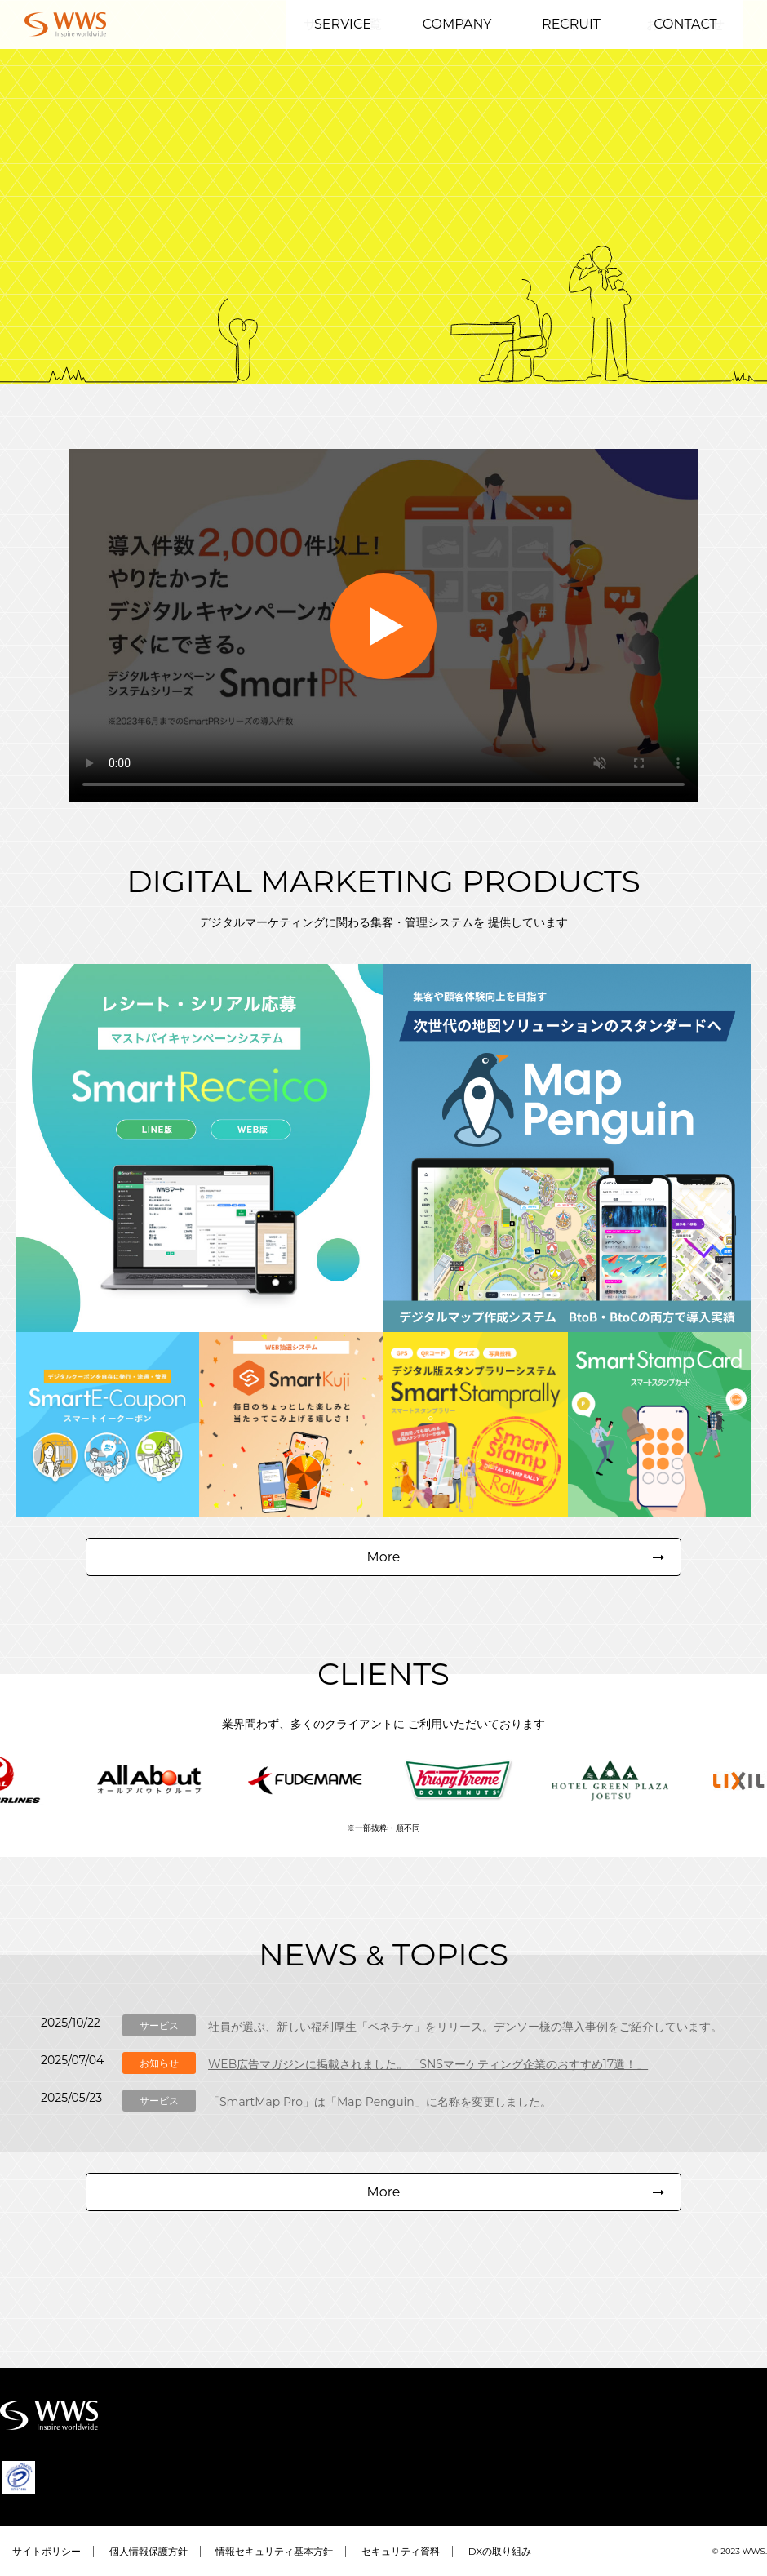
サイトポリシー (46, 2551)
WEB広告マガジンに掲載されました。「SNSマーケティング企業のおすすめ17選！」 (428, 2083)
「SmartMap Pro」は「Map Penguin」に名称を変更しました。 (380, 2121)
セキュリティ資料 (400, 2551)
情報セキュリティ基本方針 (274, 2551)
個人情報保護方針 (148, 2551)
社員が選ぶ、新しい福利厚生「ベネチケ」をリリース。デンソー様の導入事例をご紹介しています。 (465, 2046)
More (383, 1576)
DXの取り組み (499, 2551)
